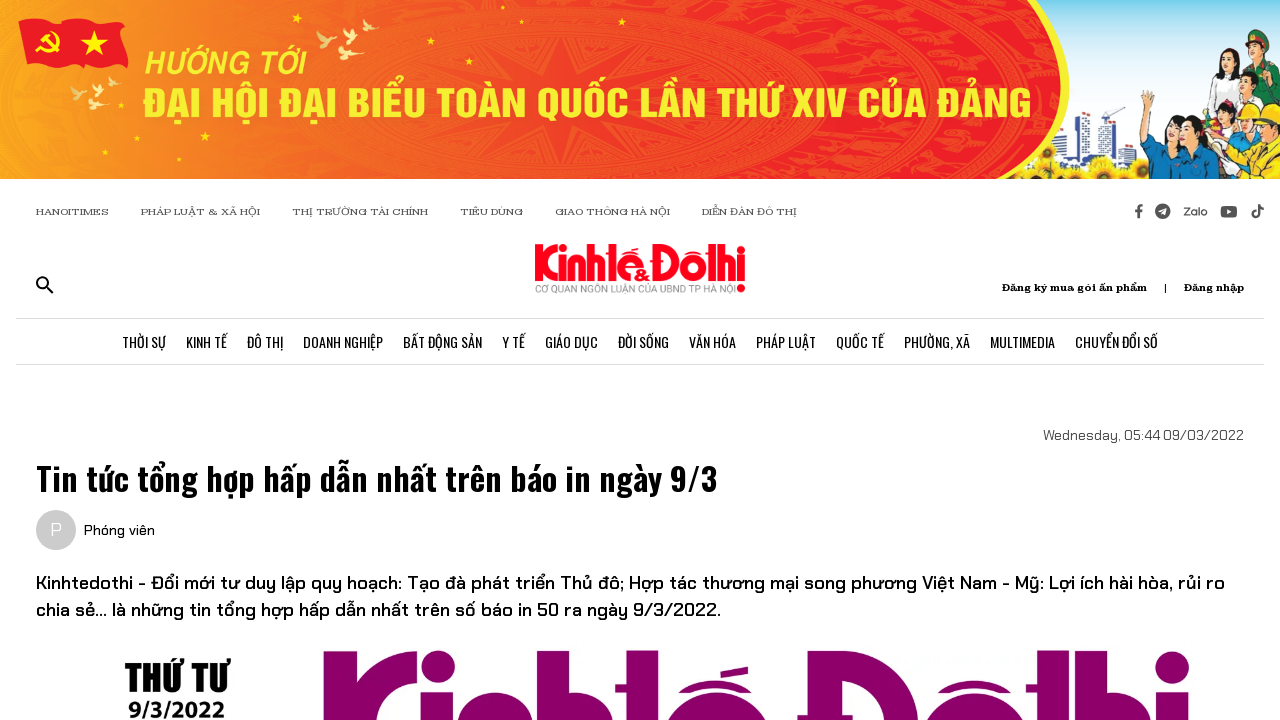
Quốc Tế (860, 341)
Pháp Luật (786, 341)
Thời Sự (144, 341)
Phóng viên (119, 530)
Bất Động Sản (442, 341)
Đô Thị (265, 341)
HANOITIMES (72, 211)
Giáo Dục (571, 341)
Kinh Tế (206, 341)
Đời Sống (643, 341)
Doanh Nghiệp (343, 341)
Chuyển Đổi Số (1116, 341)
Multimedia (1022, 341)
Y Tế (513, 341)
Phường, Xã (937, 341)
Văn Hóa (712, 341)
